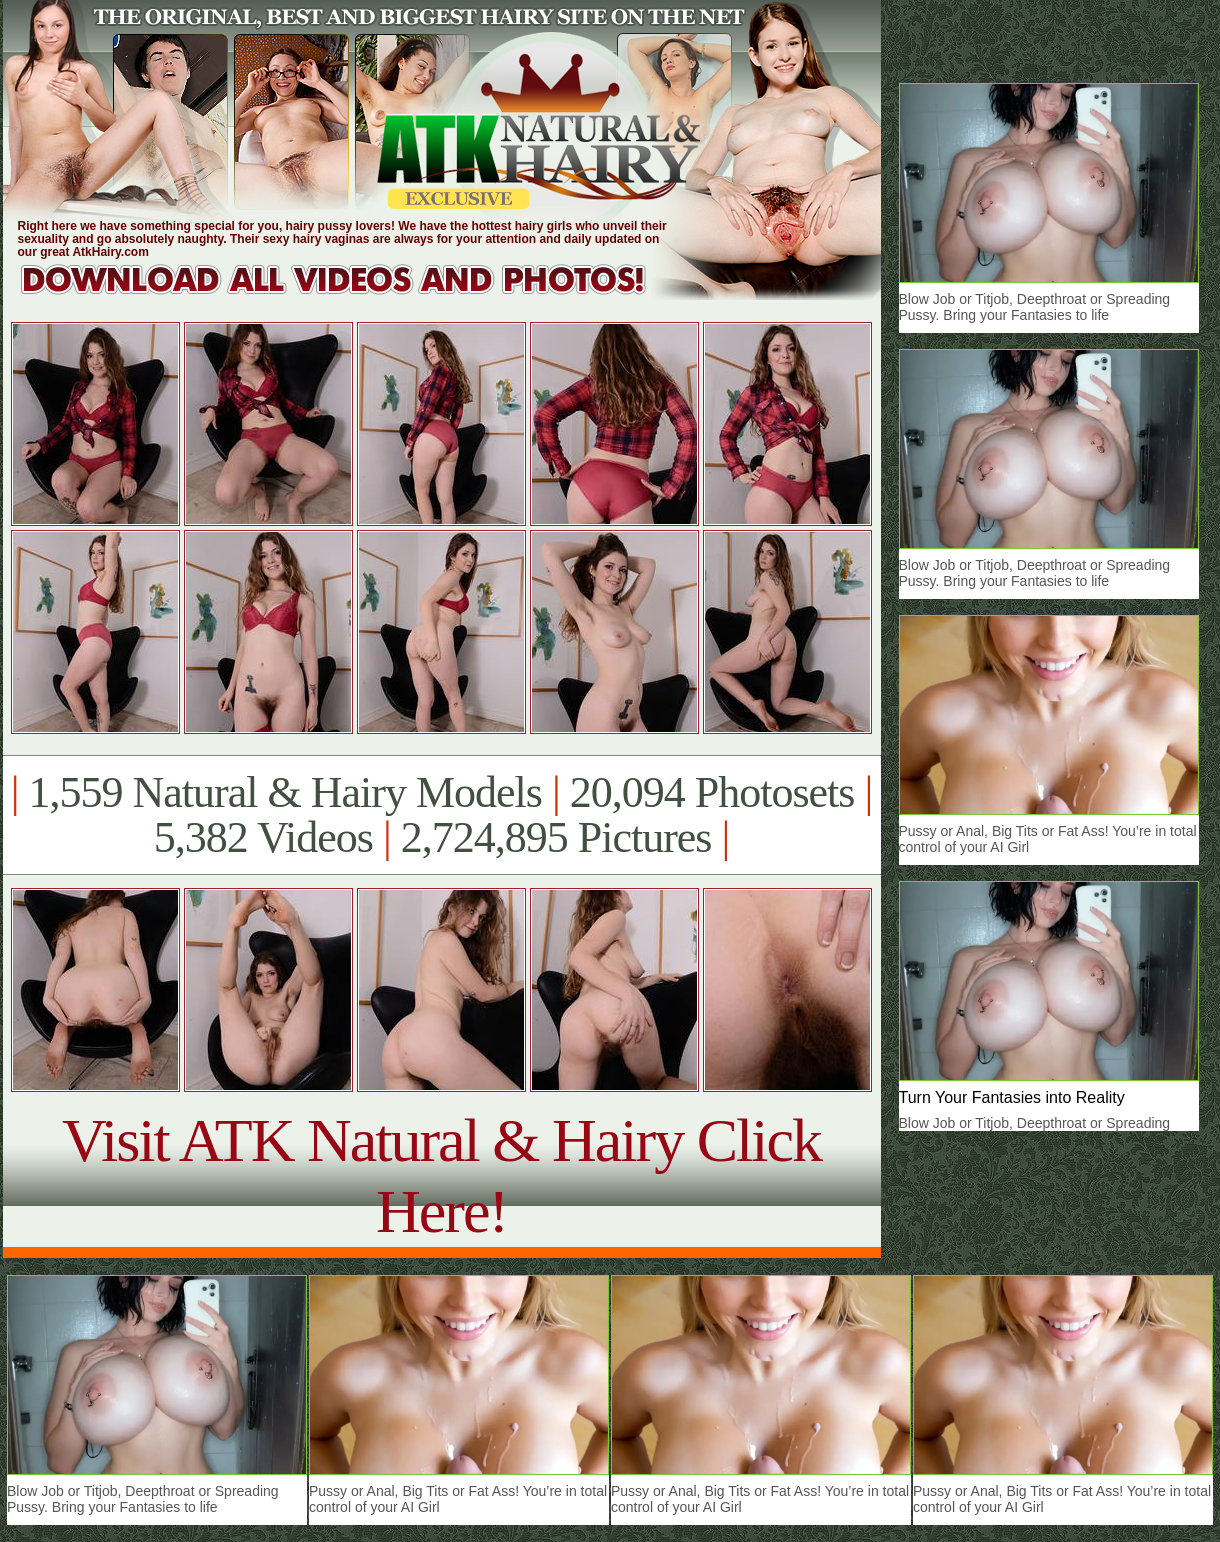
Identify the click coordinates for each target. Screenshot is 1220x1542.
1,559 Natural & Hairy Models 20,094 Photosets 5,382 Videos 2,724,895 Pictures (441, 815)
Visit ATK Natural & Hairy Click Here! (441, 1175)
